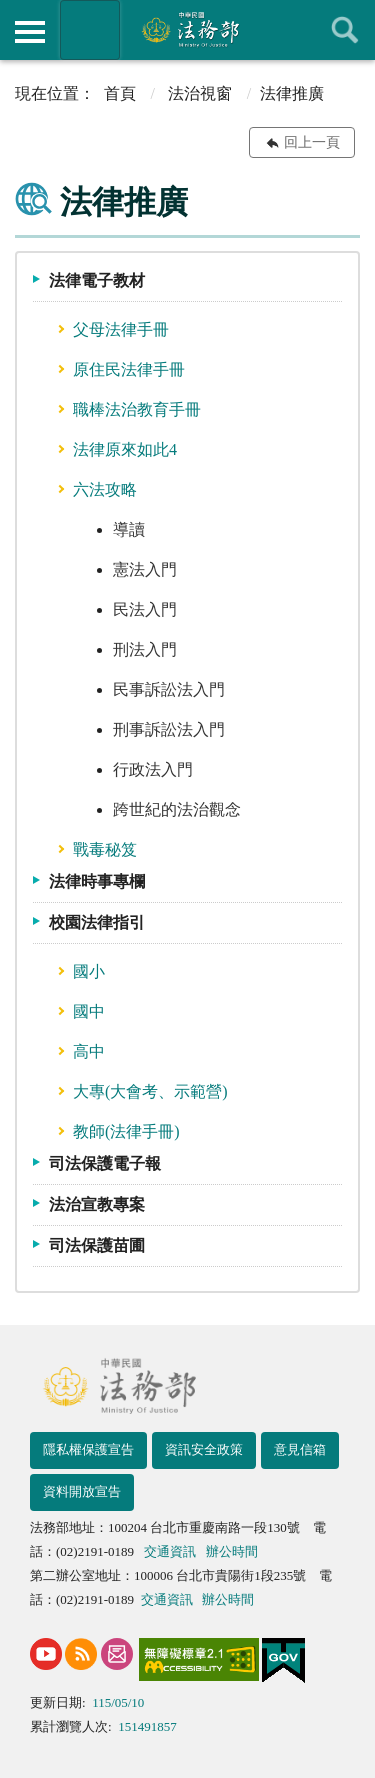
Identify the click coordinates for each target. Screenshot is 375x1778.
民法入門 (145, 609)
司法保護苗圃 (97, 1245)
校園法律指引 (97, 922)
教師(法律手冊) (126, 1131)
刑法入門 (145, 649)
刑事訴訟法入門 (169, 729)
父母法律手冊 (121, 329)
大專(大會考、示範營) (150, 1091)
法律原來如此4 (125, 449)
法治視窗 (200, 93)
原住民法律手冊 (129, 369)
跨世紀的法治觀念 (177, 809)
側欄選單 (30, 32)
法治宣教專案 (97, 1204)
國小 (89, 971)
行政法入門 (153, 769)
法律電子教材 (97, 280)
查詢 (345, 30)
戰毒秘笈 (105, 849)
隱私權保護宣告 (88, 1449)
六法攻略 (105, 489)
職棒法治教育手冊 (137, 409)
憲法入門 (145, 569)
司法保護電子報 (105, 1163)
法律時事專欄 (97, 881)
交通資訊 (170, 1551)
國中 (89, 1011)
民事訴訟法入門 (169, 689)
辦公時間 (232, 1551)
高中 (89, 1051)
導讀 (129, 529)
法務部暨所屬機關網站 (90, 30)
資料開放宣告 (82, 1491)
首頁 (120, 93)
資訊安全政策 (204, 1449)
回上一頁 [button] (312, 142)
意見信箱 (300, 1449)
